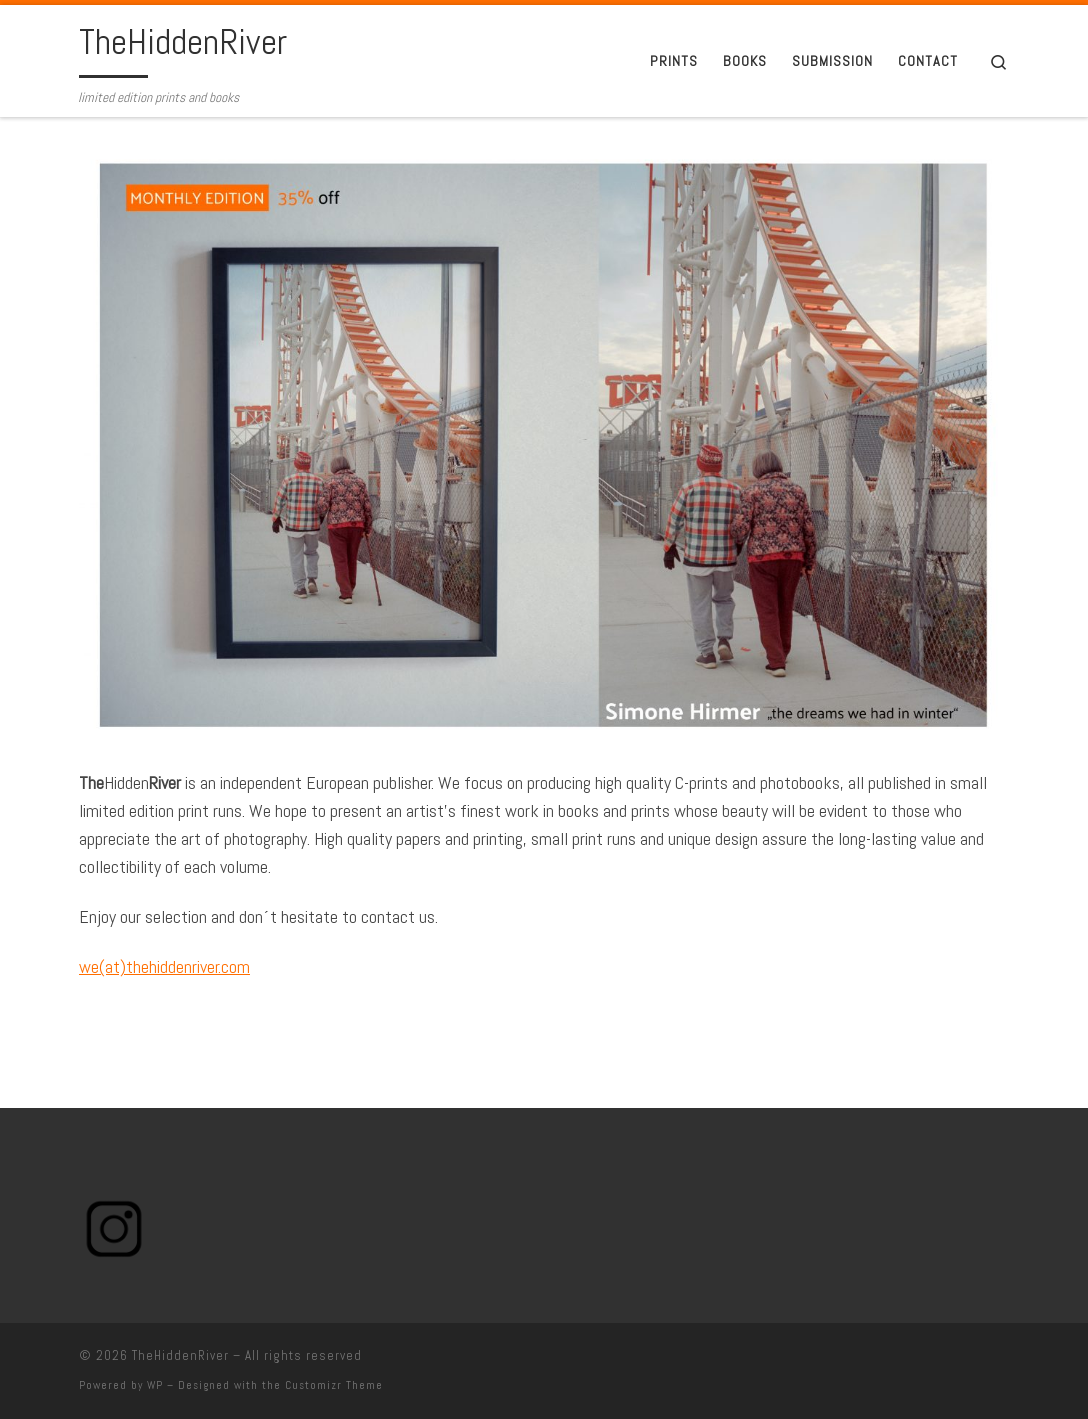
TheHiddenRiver (180, 1355)
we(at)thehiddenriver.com (164, 966)
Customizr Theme (334, 1385)
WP (155, 1385)
